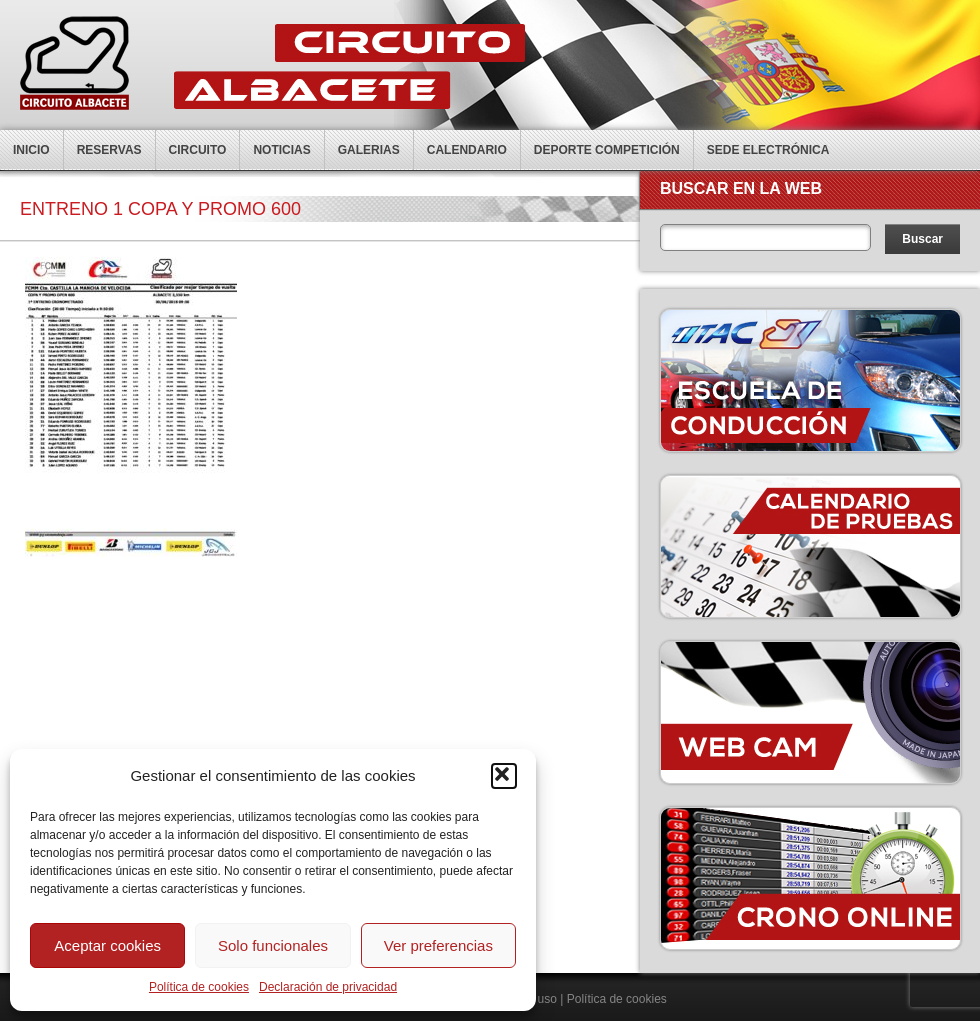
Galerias (369, 150)
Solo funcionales (273, 945)
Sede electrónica (768, 150)
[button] (504, 776)
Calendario (467, 150)
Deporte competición (607, 150)
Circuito (198, 150)
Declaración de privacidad (328, 987)
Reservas (109, 150)
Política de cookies (199, 987)
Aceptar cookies (107, 945)
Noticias (281, 150)
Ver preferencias (438, 945)
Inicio (31, 150)
